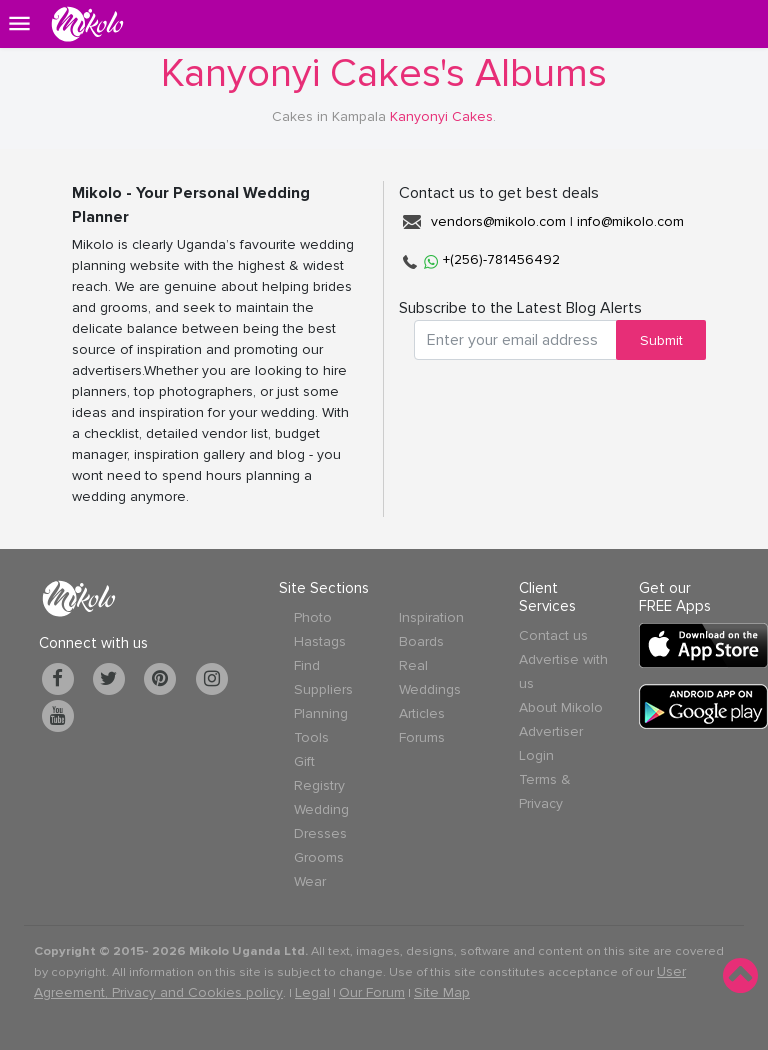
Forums (422, 737)
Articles (422, 713)
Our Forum (372, 992)
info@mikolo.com (630, 221)
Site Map (442, 992)
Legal (312, 992)
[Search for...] (515, 340)
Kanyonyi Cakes (441, 116)
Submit (661, 340)
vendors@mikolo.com (498, 221)
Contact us (553, 635)
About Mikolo (561, 707)
